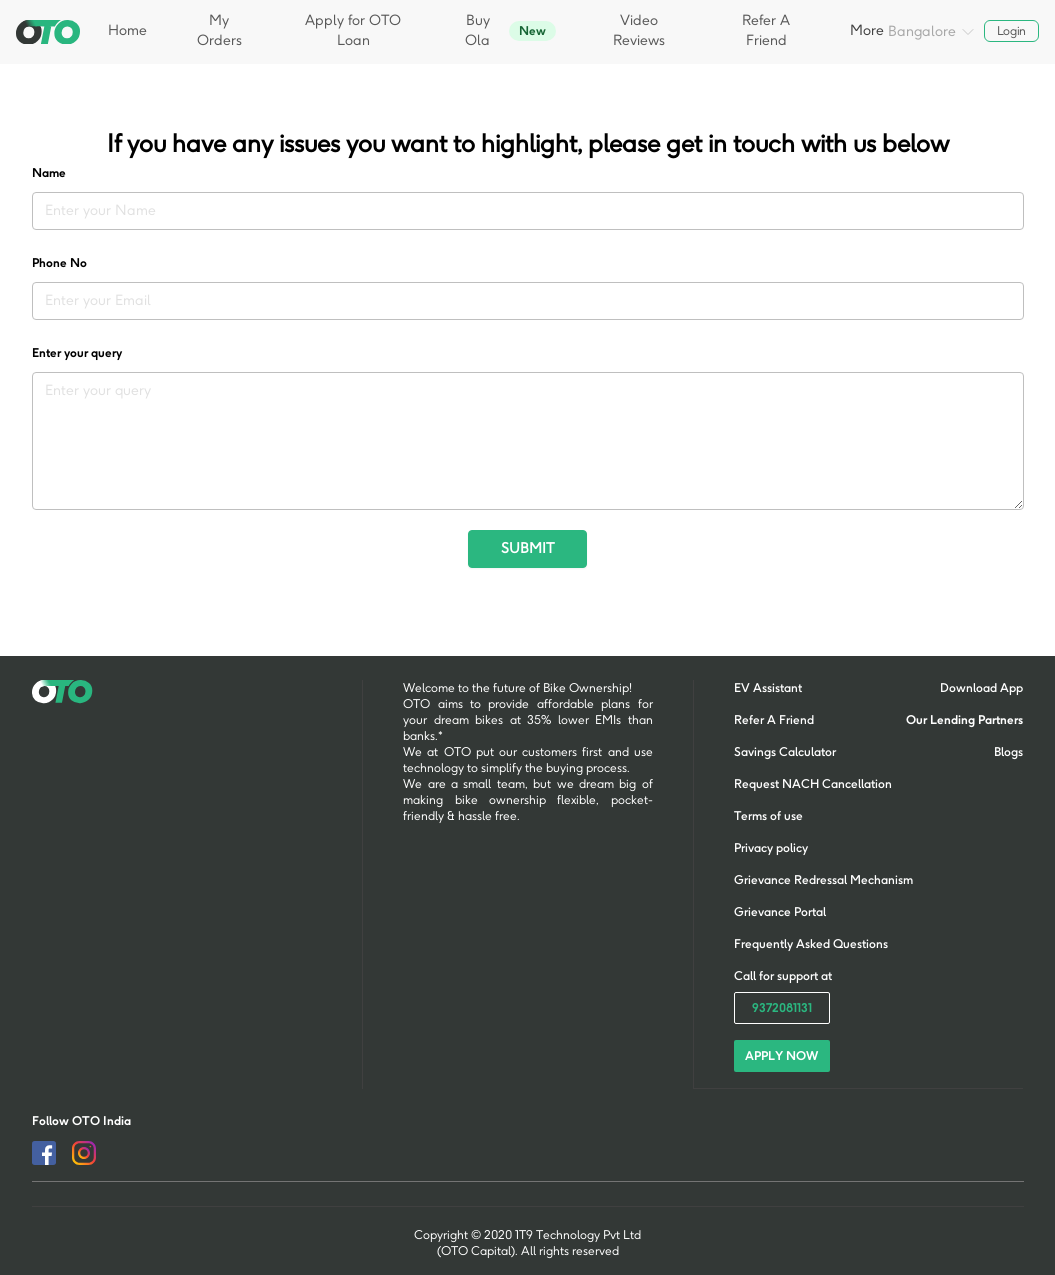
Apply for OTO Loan (353, 30)
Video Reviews (639, 30)
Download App (981, 688)
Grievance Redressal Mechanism (823, 880)
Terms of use (768, 816)
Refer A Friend (766, 30)
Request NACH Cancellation (813, 784)
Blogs (1008, 752)
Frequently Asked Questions (811, 944)
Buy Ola (510, 30)
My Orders (219, 30)
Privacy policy (771, 848)
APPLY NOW (781, 1056)
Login (1012, 31)
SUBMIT (527, 548)
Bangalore (932, 32)
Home (127, 30)
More (867, 30)
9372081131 (782, 1008)
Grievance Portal (780, 912)
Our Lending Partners (964, 720)
